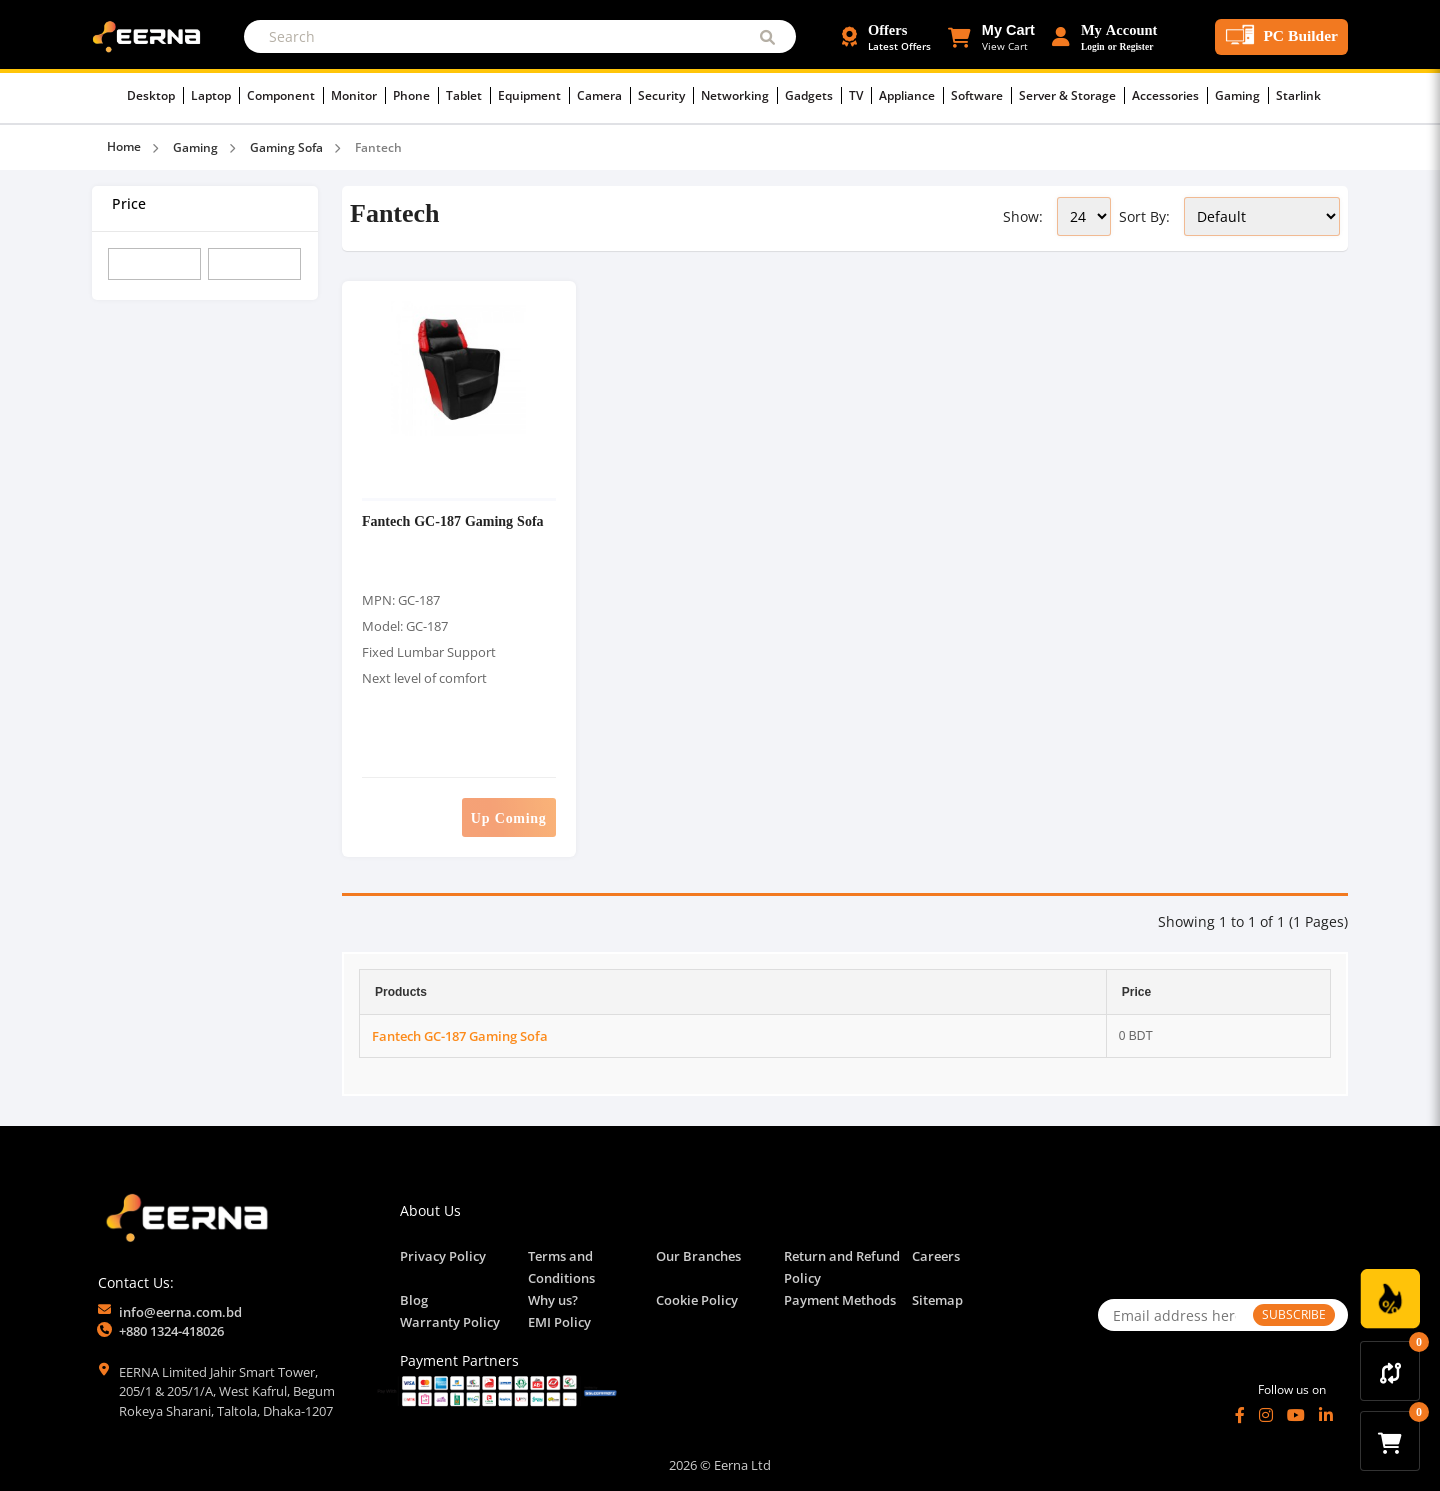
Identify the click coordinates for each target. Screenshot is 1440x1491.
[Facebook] (1240, 1415)
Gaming (1242, 95)
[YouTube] (1296, 1415)
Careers (936, 1256)
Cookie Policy (697, 1300)
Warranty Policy (450, 1322)
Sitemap (937, 1300)
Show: (1023, 216)
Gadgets (813, 95)
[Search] (520, 36)
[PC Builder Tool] (1281, 37)
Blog (414, 1300)
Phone (416, 95)
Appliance (911, 95)
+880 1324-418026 (171, 1331)
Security (666, 95)
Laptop (215, 95)
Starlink (1298, 95)
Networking (739, 95)
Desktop (155, 95)
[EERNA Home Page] (151, 35)
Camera (604, 95)
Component (285, 95)
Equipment (534, 95)
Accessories (1170, 95)
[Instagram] (1266, 1415)
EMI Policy (559, 1322)
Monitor (358, 95)
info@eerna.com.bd (180, 1312)
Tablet (468, 95)
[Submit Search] (767, 36)
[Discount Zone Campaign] (1390, 1299)
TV (860, 95)
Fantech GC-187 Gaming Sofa (453, 520)
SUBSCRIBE (1294, 1314)
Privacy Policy (443, 1256)
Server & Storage (1072, 95)
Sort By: (1144, 216)
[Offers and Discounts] (886, 37)
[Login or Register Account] (1105, 37)
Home (124, 146)
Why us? (553, 1300)
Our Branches (698, 1256)
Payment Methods (840, 1300)
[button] (991, 37)
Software (981, 95)
